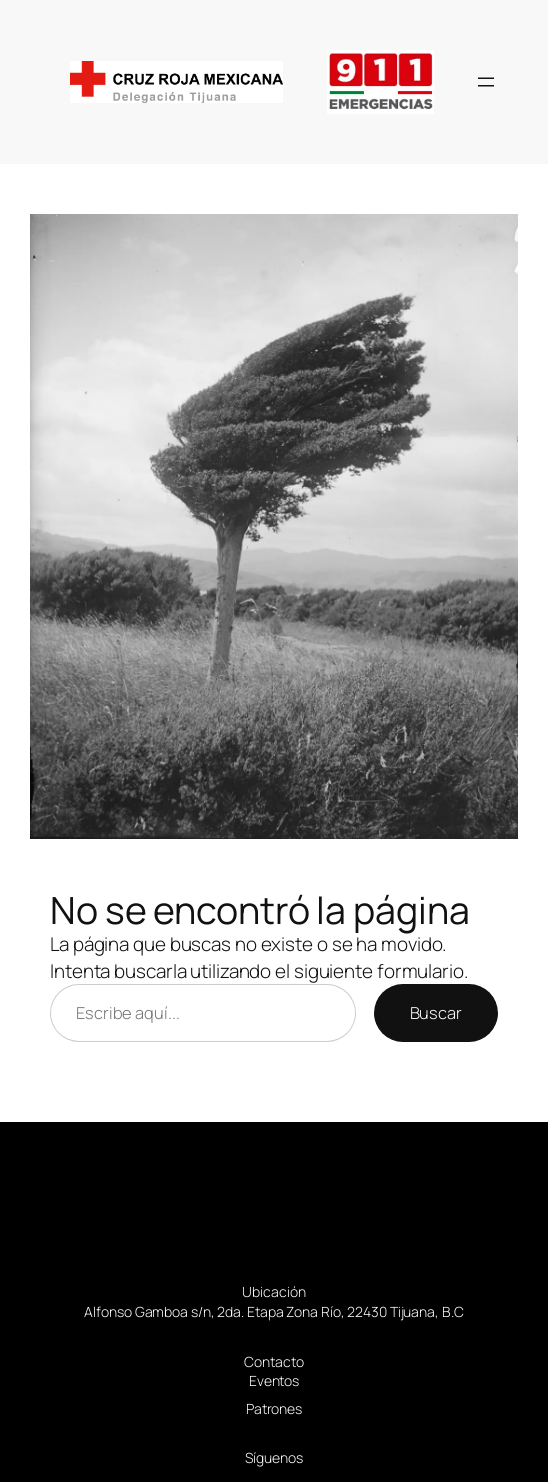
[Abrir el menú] (486, 82)
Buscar (436, 1012)
